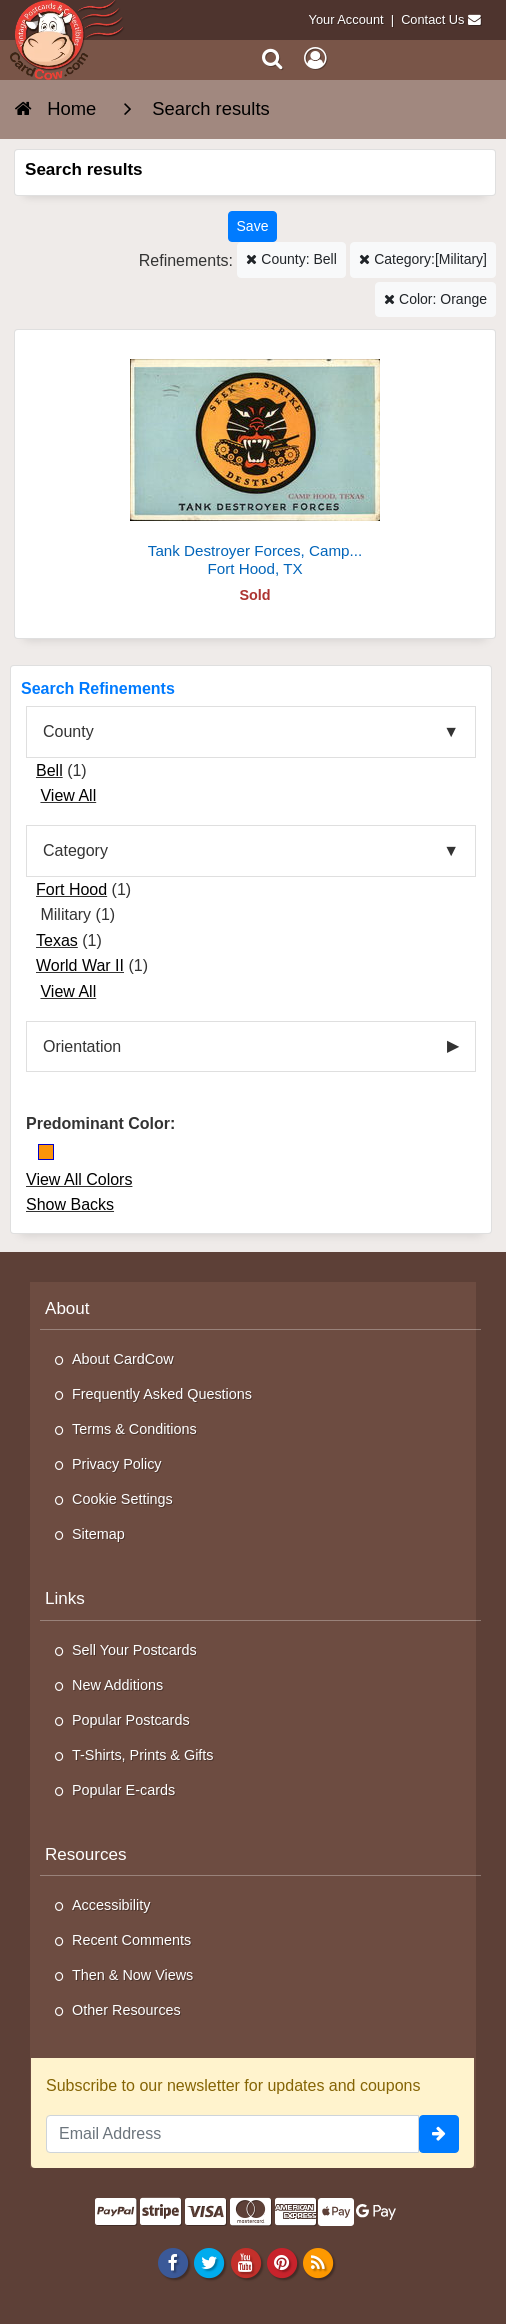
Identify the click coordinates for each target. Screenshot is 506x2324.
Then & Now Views (132, 1975)
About (67, 1308)
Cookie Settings (122, 1499)
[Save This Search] (253, 226)
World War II (80, 965)
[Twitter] (209, 2262)
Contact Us (432, 19)
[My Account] (315, 58)
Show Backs (70, 1204)
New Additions (117, 1685)
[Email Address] (232, 2134)
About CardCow (123, 1359)
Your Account (346, 19)
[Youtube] (245, 2262)
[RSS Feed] (317, 2262)
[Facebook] (173, 2262)
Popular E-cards (123, 1790)
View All (68, 795)
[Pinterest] (281, 2262)
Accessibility (111, 1905)
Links (65, 1598)
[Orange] (46, 1152)
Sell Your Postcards (134, 1650)
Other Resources (126, 2010)
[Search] (272, 58)
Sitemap (98, 1534)
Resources (86, 1854)
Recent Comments (131, 1940)
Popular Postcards (131, 1720)
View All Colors (79, 1179)
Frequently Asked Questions (162, 1394)
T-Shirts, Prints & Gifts (143, 1755)
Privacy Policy (117, 1464)
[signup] (439, 2134)
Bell (49, 770)
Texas (57, 940)
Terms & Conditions (134, 1429)
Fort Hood (71, 889)
